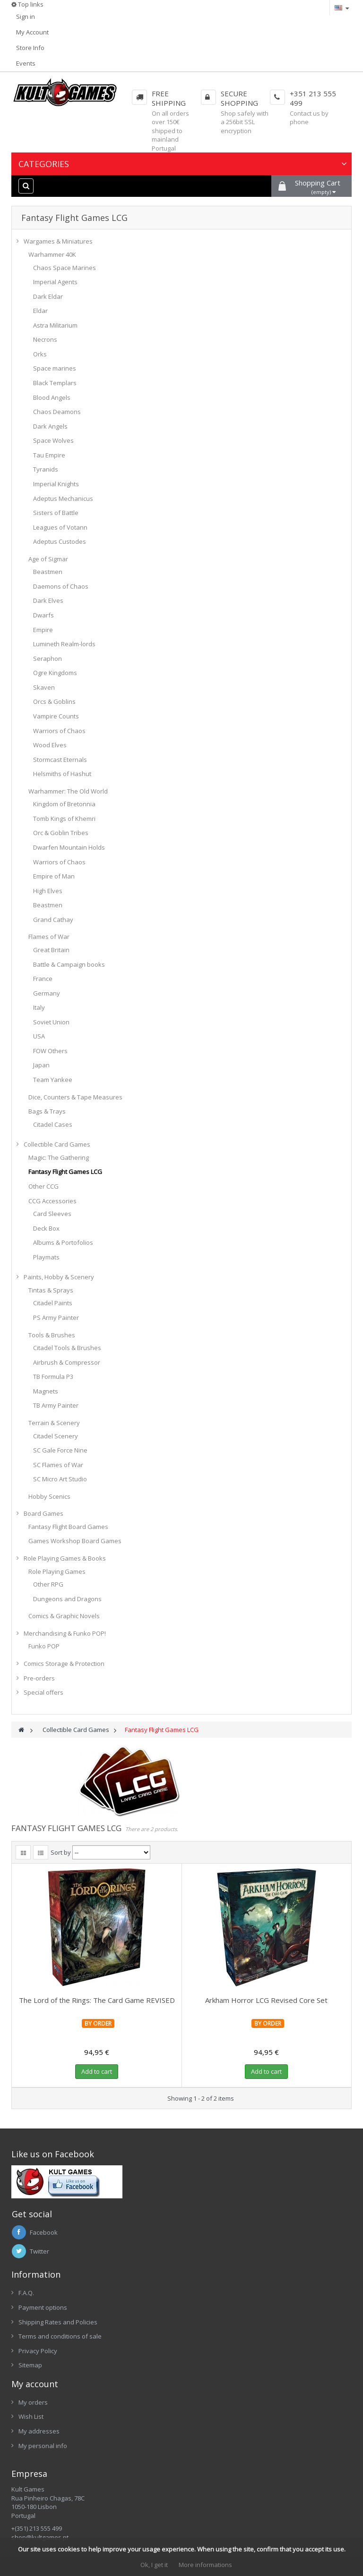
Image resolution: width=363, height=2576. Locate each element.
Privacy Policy (37, 2351)
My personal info (42, 2445)
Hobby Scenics (49, 1496)
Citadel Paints (52, 1303)
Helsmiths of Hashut (62, 773)
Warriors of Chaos (59, 730)
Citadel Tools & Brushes (67, 1347)
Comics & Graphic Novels (64, 1616)
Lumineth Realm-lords (64, 644)
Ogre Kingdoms (55, 672)
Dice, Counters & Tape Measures (75, 1097)
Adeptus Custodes (59, 541)
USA (39, 1036)
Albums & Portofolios (63, 1242)
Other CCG (43, 1186)
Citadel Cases (52, 1124)
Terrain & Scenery (54, 1423)
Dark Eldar (48, 296)
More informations (205, 2564)
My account (34, 2384)
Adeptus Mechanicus (63, 498)
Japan (41, 1065)
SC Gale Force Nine (60, 1450)
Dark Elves (48, 600)
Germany (46, 993)
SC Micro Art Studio (60, 1479)
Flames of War (48, 936)
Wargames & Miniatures (58, 241)
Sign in (25, 16)
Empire (43, 629)
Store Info (30, 47)
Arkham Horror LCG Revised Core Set (266, 2000)
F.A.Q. (26, 2293)
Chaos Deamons (57, 411)
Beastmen (47, 571)
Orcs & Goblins (54, 701)
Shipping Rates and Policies (57, 2322)
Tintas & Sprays (50, 1290)
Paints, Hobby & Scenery (59, 1277)
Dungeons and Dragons (67, 1599)
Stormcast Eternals (60, 759)
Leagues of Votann (60, 527)
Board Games (43, 1513)
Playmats (46, 1257)
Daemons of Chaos (60, 586)
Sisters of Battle (55, 512)
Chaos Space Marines (64, 267)
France (42, 978)
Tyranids (45, 469)
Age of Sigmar (48, 559)
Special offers (43, 1692)
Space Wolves (53, 440)
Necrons (45, 339)
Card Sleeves (52, 1213)
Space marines (54, 368)
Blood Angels (51, 397)
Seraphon (47, 658)
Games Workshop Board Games (74, 1541)
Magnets (45, 1391)
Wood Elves (50, 745)
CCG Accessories (52, 1201)
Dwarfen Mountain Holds (69, 847)
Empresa (29, 2473)
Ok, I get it (154, 2564)
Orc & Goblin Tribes (60, 832)
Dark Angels (50, 426)
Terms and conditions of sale (60, 2336)
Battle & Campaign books (69, 964)
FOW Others (50, 1051)
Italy (39, 1007)
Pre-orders (39, 1678)
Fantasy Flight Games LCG (65, 1171)
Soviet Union (51, 1022)
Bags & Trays (47, 1111)
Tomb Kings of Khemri (64, 818)
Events (25, 63)
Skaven (44, 687)
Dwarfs (43, 615)
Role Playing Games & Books (65, 1558)
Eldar (40, 310)
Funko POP (44, 1646)
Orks (40, 354)
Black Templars (55, 383)
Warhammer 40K (52, 254)
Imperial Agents (55, 282)
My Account (32, 32)
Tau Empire (49, 455)
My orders (33, 2402)
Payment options (42, 2307)
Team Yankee (52, 1079)
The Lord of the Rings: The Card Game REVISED (97, 2000)
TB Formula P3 (53, 1376)
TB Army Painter (55, 1405)
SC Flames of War (58, 1465)
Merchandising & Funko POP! (65, 1633)
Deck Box (46, 1228)
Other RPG (48, 1584)
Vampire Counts (56, 716)
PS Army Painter (56, 1317)
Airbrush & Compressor (66, 1362)
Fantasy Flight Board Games (68, 1526)
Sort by (61, 1852)
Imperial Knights (56, 484)
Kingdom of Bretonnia (64, 804)
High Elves (47, 891)
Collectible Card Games (57, 1144)
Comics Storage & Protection (64, 1663)
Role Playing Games (57, 1571)
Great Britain (51, 950)
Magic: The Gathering (58, 1157)
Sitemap (30, 2365)
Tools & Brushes (51, 1335)
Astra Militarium (55, 325)
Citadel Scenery (55, 1436)
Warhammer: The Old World (68, 791)
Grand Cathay (53, 919)
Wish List (30, 2416)
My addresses (39, 2431)
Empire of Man (54, 876)
